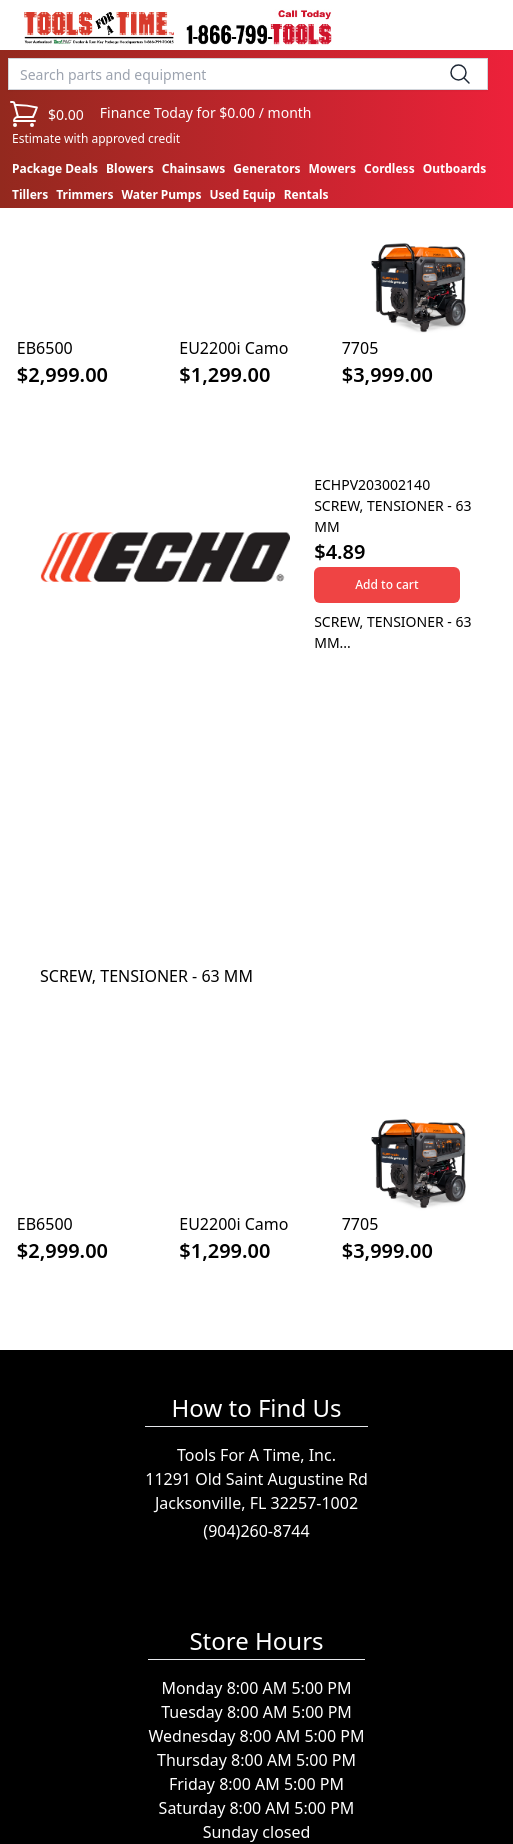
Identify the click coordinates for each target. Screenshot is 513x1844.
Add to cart (386, 584)
